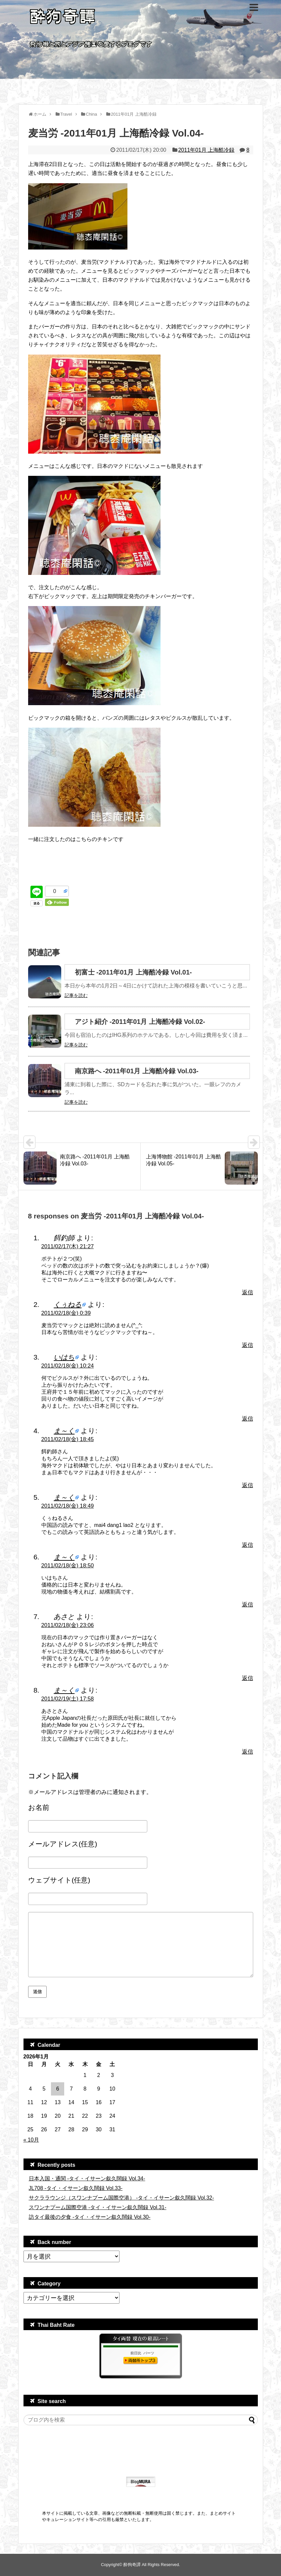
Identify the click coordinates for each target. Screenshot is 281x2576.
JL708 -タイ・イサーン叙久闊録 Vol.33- (76, 2188)
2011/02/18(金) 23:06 (67, 1625)
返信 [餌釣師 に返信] (247, 1292)
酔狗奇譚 (132, 2564)
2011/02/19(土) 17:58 (67, 1699)
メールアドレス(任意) (62, 1844)
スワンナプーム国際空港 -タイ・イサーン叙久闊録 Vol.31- (97, 2207)
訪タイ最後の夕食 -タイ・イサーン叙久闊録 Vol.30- (90, 2217)
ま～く (64, 1430)
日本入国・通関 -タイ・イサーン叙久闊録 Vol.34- (87, 2178)
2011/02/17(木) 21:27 (67, 1246)
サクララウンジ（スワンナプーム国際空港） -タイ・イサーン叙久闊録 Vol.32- (121, 2198)
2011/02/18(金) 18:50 (67, 1565)
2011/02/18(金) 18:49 (67, 1506)
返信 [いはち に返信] (247, 1419)
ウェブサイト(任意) (59, 1880)
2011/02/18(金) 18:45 (67, 1439)
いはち (64, 1357)
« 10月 (31, 2140)
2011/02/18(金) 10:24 (67, 1366)
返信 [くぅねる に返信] (247, 1345)
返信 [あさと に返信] (247, 1678)
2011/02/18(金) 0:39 (66, 1313)
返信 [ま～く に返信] (247, 1485)
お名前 (38, 1807)
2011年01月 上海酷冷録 (206, 150)
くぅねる (67, 1304)
